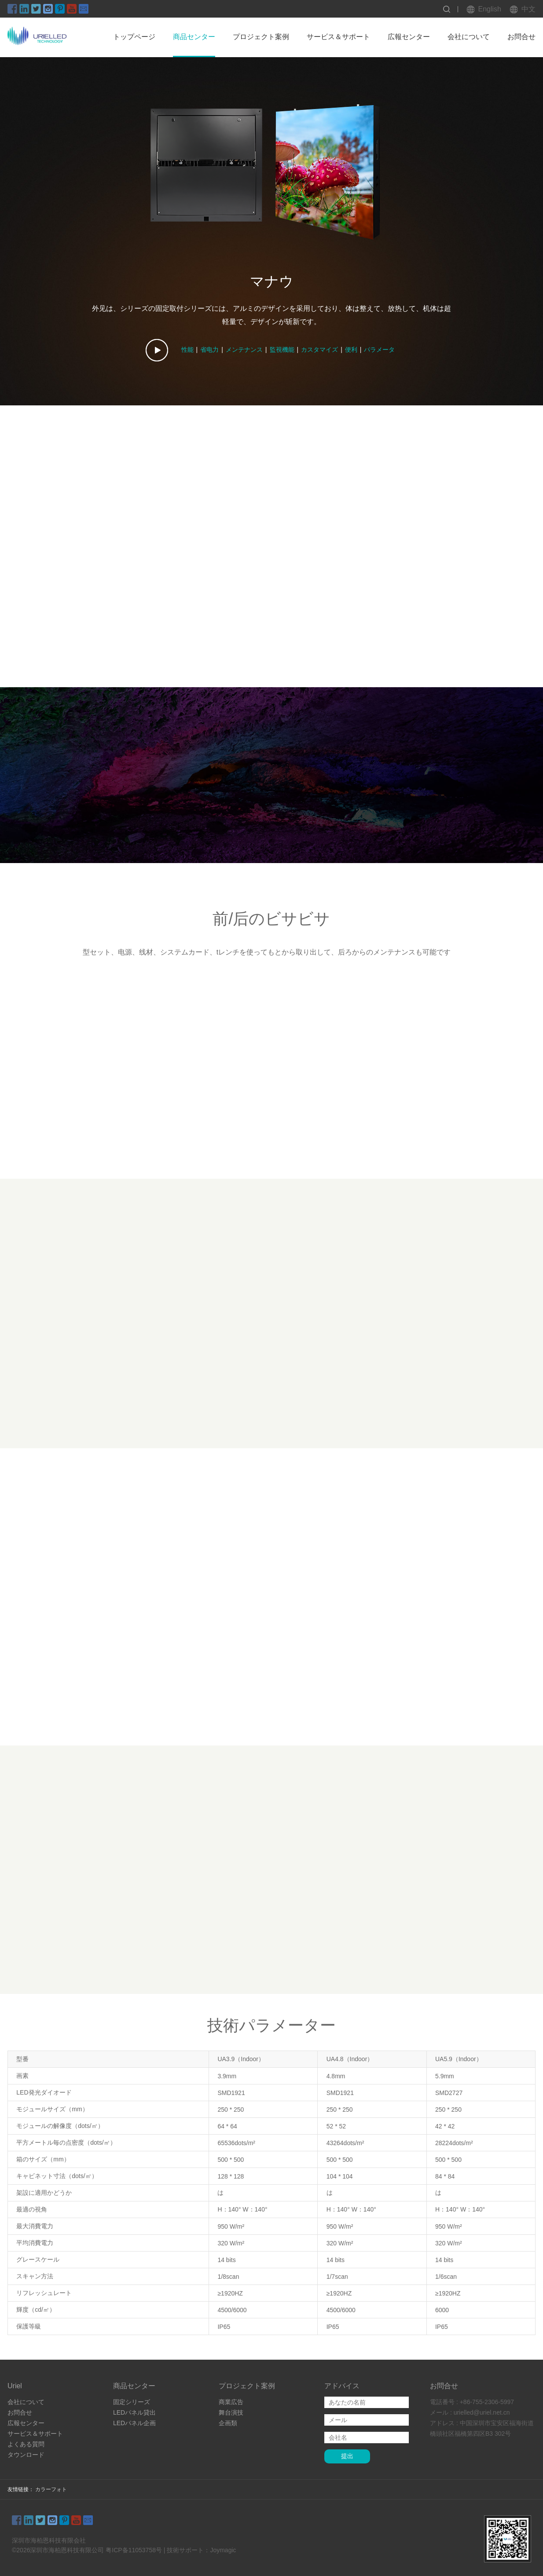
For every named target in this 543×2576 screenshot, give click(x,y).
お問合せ (521, 36)
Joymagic (223, 2547)
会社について (469, 36)
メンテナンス (244, 349)
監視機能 (282, 349)
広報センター (409, 36)
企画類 (228, 2420)
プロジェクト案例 (261, 36)
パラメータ (379, 349)
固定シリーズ (131, 2399)
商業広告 (231, 2399)
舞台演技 (231, 2410)
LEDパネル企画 (134, 2420)
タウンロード (25, 2452)
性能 (187, 349)
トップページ (134, 36)
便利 (351, 349)
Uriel (14, 2383)
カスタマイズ (319, 349)
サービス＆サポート (338, 36)
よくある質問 (25, 2441)
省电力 (209, 349)
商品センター (194, 36)
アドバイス (342, 2383)
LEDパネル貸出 (134, 2410)
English (489, 9)
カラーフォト (51, 2487)
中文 (528, 9)
